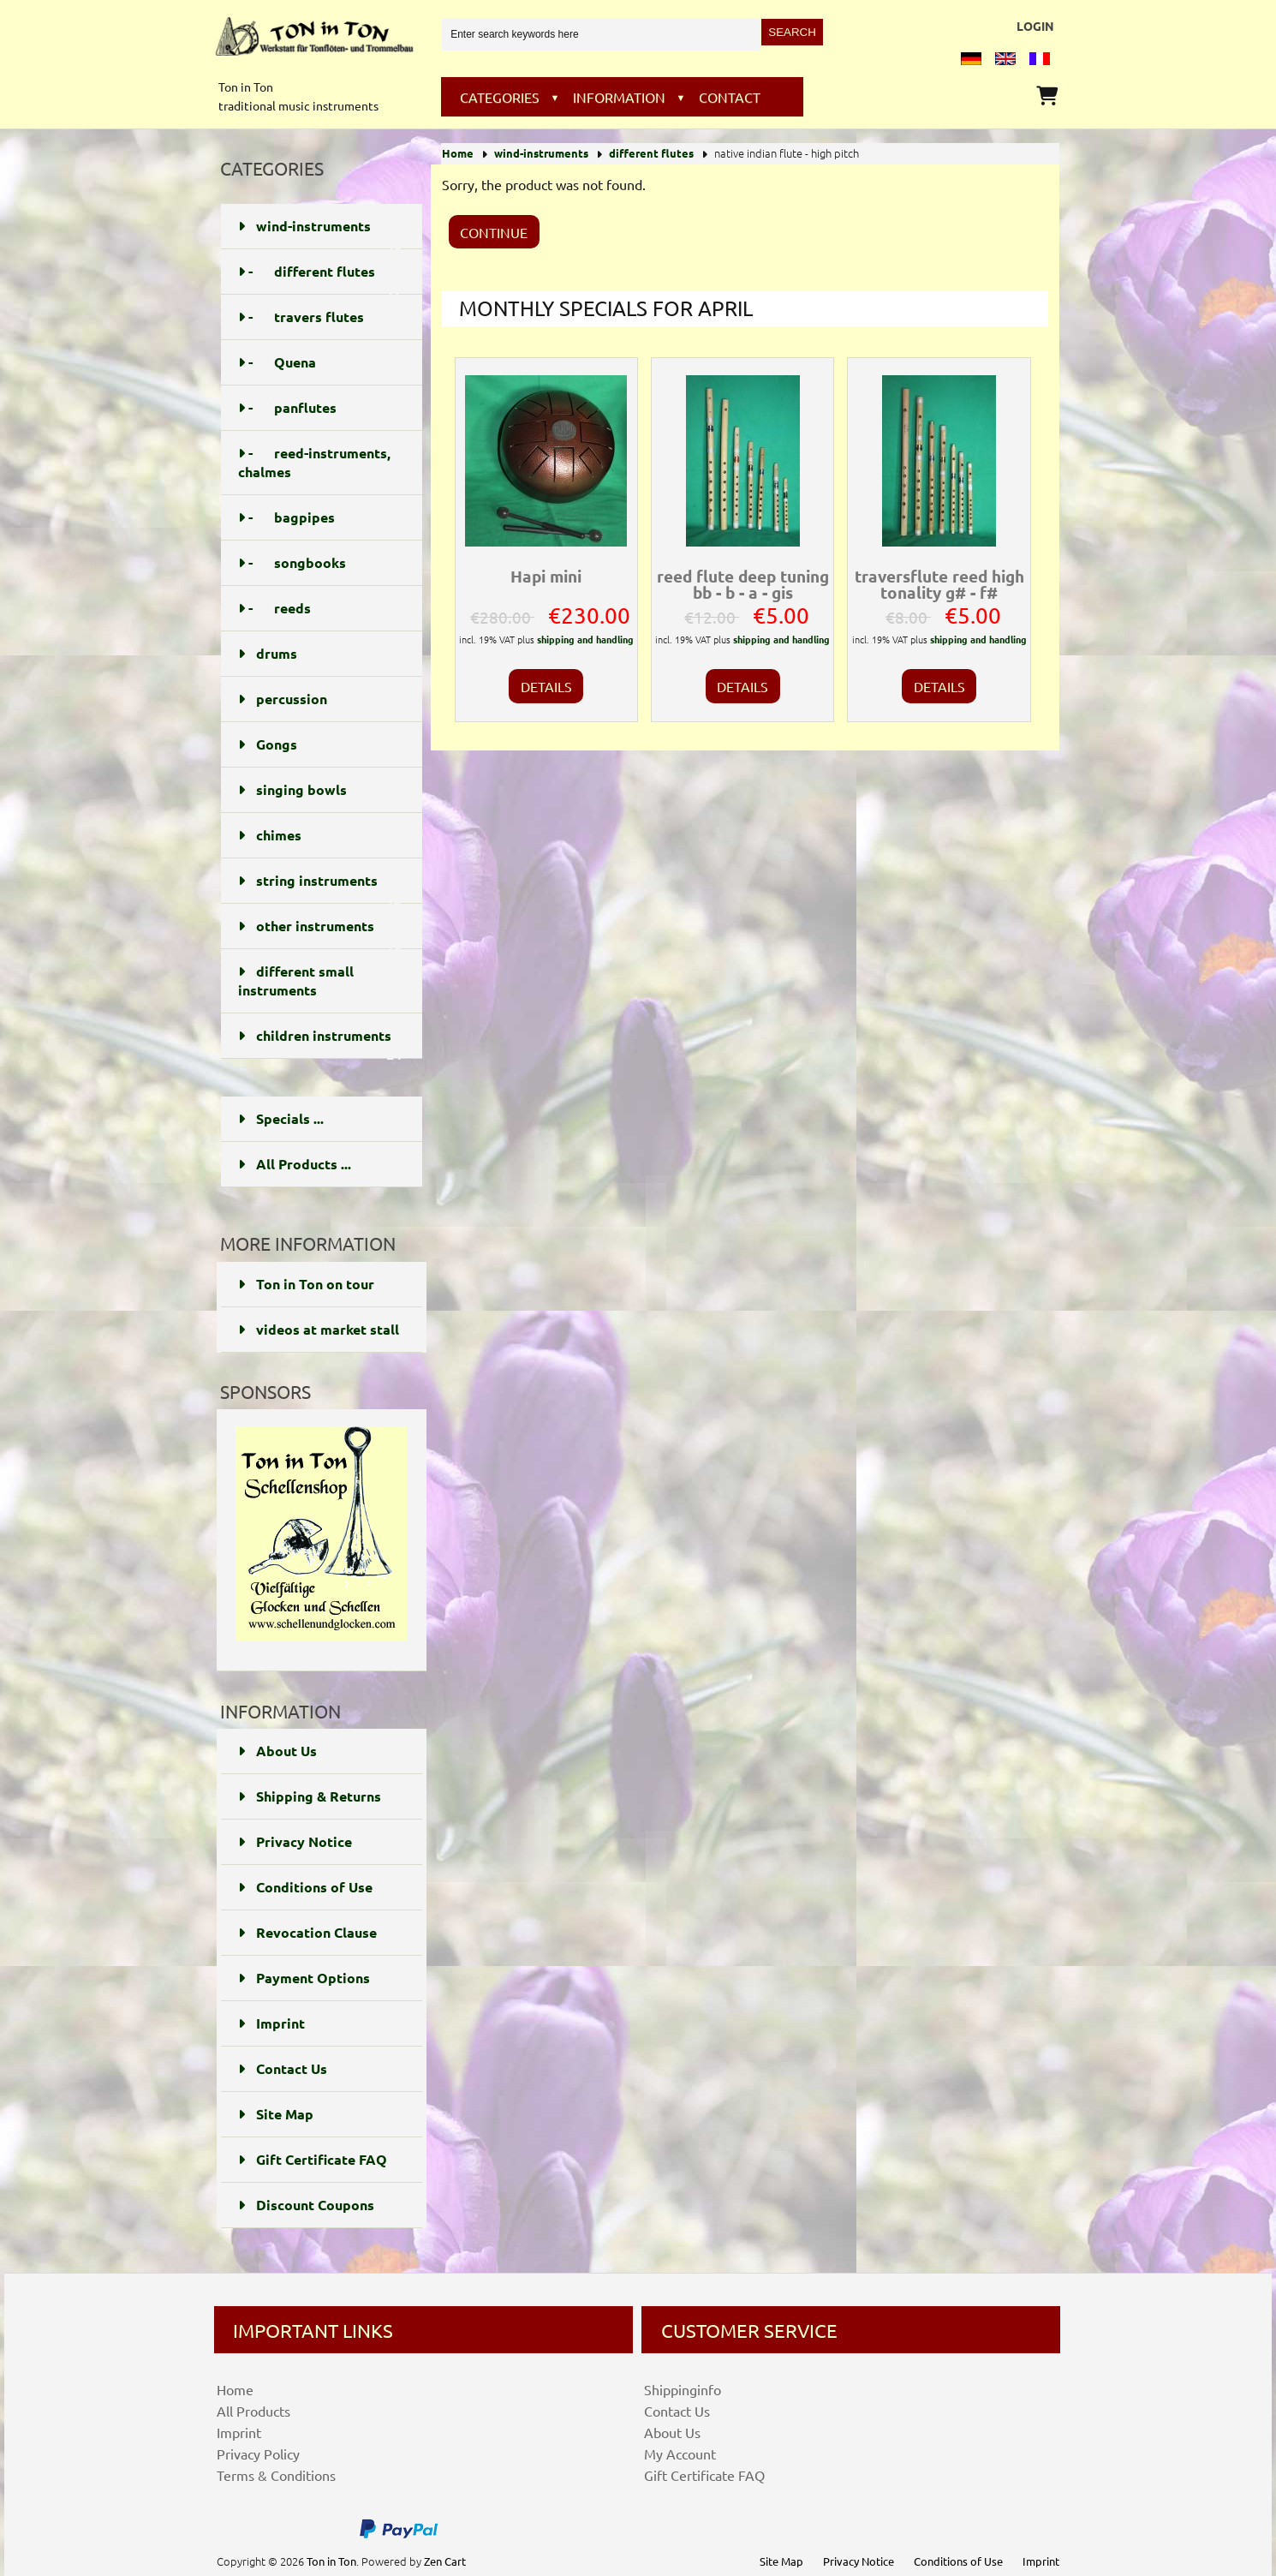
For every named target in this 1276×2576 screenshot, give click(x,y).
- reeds (320, 608)
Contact (729, 96)
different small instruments (320, 981)
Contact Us (282, 2068)
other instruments (320, 933)
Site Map (275, 2114)
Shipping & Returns (309, 1796)
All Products (253, 2410)
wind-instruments (541, 153)
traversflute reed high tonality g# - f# (939, 584)
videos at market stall (318, 1329)
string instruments (320, 887)
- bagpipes (320, 517)
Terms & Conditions (276, 2474)
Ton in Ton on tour (306, 1284)
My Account (680, 2453)
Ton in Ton (331, 2561)
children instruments (320, 1042)
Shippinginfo (682, 2389)
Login (1035, 25)
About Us (277, 1751)
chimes (320, 835)
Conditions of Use (305, 1887)
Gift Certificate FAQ (312, 2159)
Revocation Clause (307, 1932)
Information (619, 96)
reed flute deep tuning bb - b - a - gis (743, 584)
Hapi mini (545, 576)
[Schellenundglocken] (321, 1644)
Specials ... (281, 1118)
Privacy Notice (295, 1841)
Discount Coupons (306, 2205)
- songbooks (320, 562)
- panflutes (320, 407)
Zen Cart (445, 2561)
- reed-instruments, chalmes (320, 462)
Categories (500, 96)
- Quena (320, 362)
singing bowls (320, 789)
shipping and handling (585, 639)
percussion (320, 699)
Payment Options (304, 1978)
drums (320, 653)
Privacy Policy (258, 2453)
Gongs (320, 744)
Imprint (271, 2023)
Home (458, 153)
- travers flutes (320, 317)
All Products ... (294, 1164)
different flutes (651, 153)
